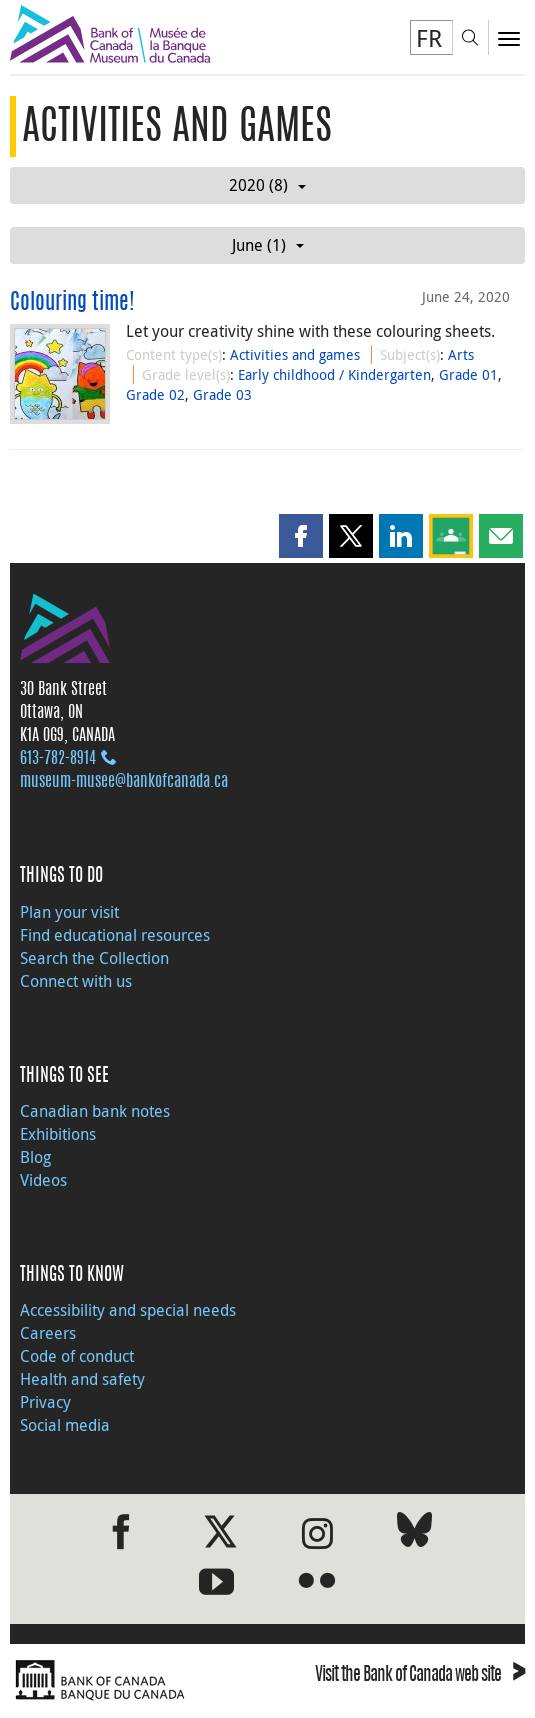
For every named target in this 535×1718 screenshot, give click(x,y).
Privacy (45, 1402)
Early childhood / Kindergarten (334, 374)
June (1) (268, 245)
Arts (461, 354)
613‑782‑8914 (58, 759)
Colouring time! (72, 303)
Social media (65, 1425)
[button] (301, 536)
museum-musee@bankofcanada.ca (124, 782)
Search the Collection (94, 958)
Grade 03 (222, 394)
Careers (48, 1333)
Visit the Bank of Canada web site (420, 1676)
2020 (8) (267, 185)
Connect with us (76, 981)
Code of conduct (77, 1356)
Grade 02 (155, 394)
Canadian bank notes (95, 1111)
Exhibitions (58, 1134)
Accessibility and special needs (128, 1310)
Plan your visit (69, 912)
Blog (35, 1157)
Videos (43, 1180)
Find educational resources (115, 935)
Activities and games (295, 354)
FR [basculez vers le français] (429, 38)
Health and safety (82, 1379)
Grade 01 (468, 374)
